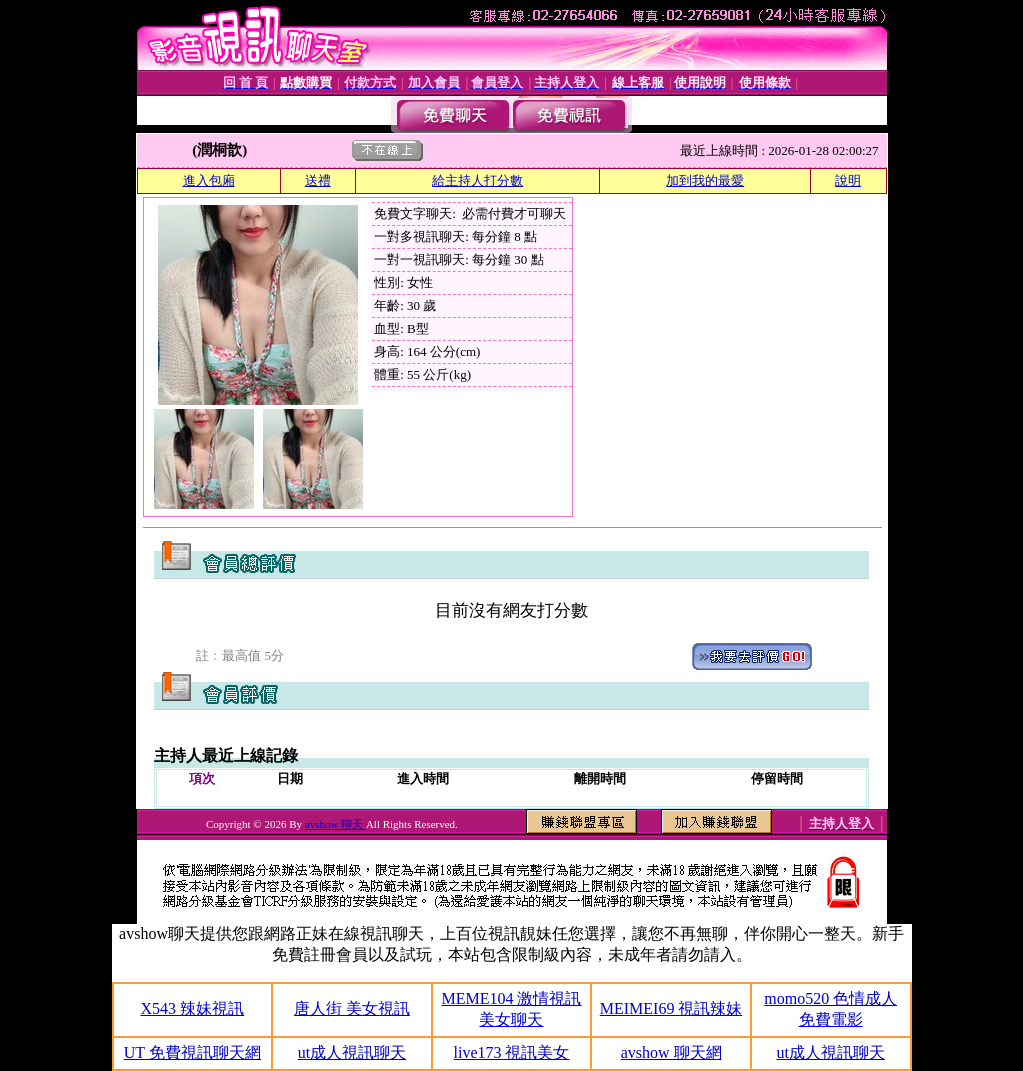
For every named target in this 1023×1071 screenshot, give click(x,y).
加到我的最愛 (705, 180)
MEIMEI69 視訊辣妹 (671, 1008)
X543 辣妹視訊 (193, 1008)
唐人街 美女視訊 (352, 1008)
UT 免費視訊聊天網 (192, 1052)
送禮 (318, 180)
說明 (848, 180)
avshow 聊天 (335, 824)
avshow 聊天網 (671, 1052)
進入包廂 (209, 180)
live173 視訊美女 (511, 1052)
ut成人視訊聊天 (352, 1052)
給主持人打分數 (477, 180)
